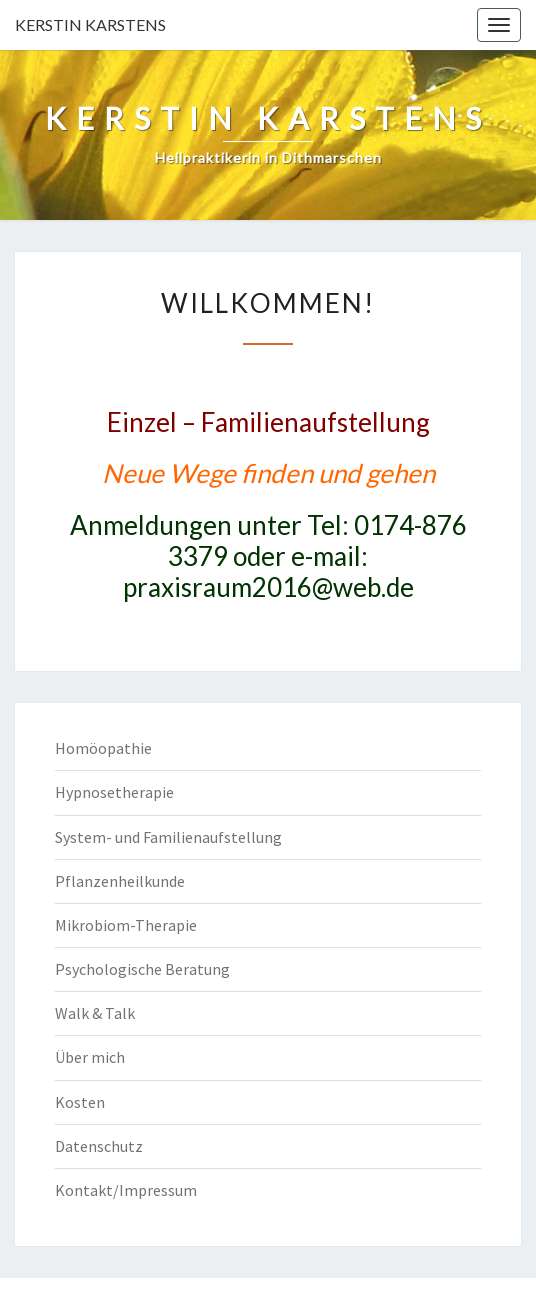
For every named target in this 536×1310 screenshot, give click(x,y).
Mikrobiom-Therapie (126, 925)
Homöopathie (103, 748)
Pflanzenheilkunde (120, 881)
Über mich (90, 1057)
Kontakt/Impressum (126, 1190)
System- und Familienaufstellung (168, 837)
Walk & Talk (95, 1013)
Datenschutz (99, 1146)
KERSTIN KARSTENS (90, 24)
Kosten (80, 1102)
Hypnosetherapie (114, 792)
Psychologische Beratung (142, 969)
